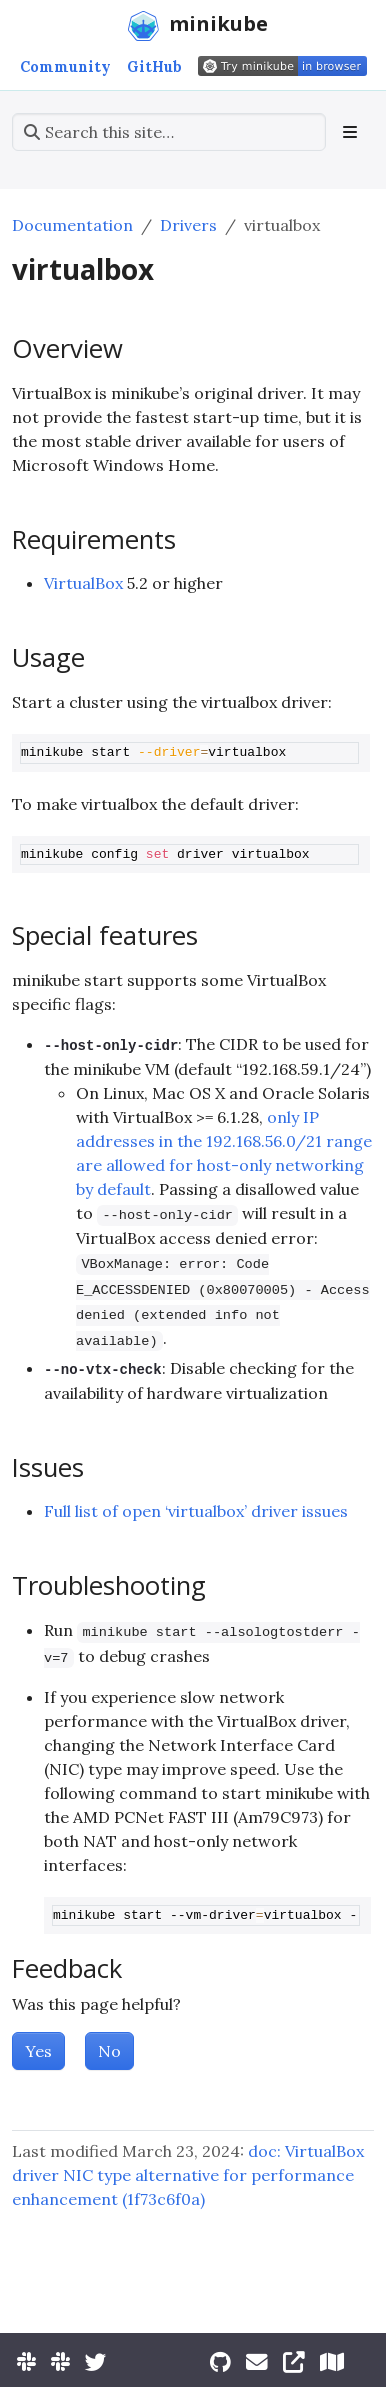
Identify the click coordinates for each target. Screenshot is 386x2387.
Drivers (188, 225)
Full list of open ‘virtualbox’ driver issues (196, 1511)
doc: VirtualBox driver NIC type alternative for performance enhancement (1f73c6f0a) (188, 2175)
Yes (38, 2051)
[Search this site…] (169, 132)
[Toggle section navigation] (350, 132)
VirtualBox (83, 583)
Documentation (72, 225)
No (109, 2051)
